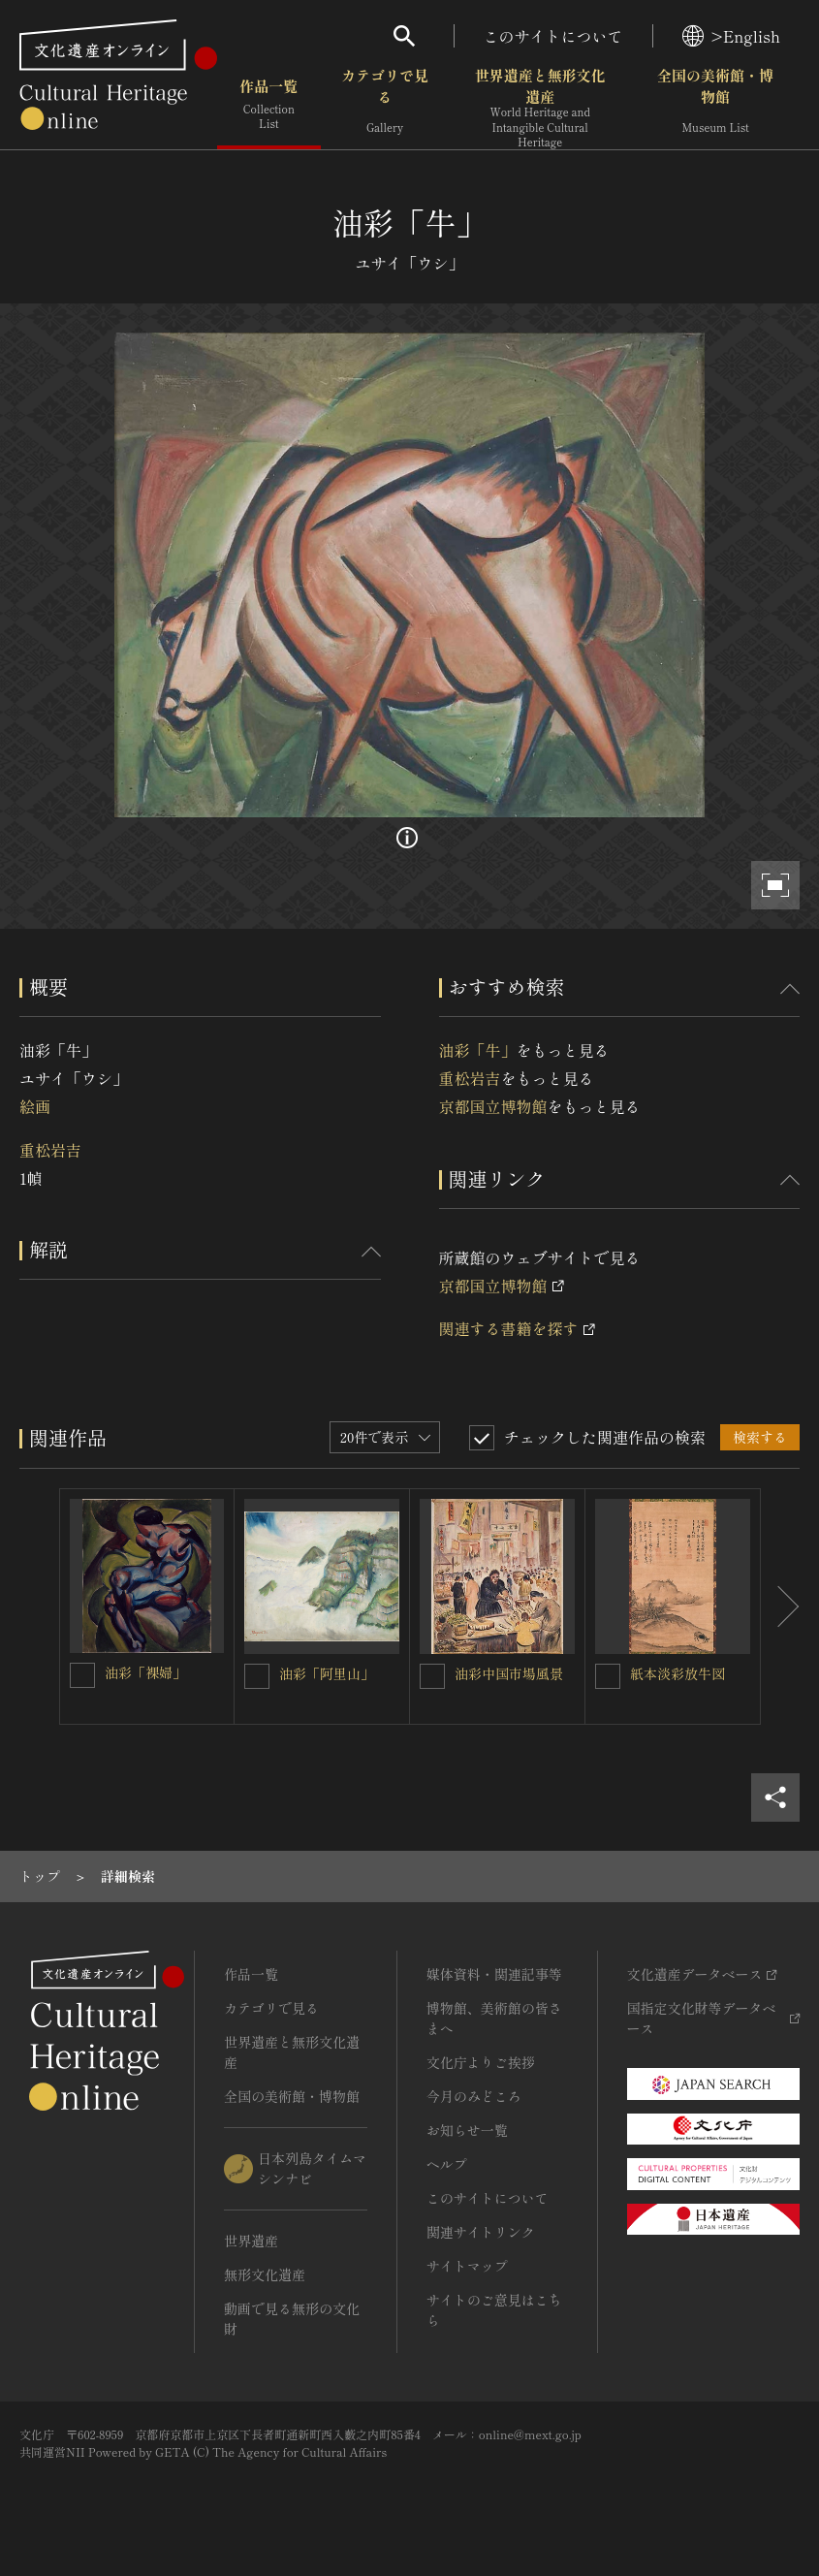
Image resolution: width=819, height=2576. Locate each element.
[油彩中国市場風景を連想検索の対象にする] (432, 1676)
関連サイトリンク (480, 2232)
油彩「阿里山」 (326, 1673)
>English (731, 36)
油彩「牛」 (478, 1050)
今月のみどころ (473, 2096)
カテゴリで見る (384, 106)
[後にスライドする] (780, 1606)
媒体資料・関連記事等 (494, 1974)
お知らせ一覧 (467, 2130)
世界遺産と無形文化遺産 (540, 107)
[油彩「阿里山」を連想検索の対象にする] (256, 1676)
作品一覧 (268, 106)
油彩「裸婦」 (145, 1672)
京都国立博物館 (493, 1106)
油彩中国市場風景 (509, 1673)
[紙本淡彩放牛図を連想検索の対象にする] (607, 1676)
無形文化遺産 (264, 2274)
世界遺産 (251, 2240)
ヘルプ (446, 2164)
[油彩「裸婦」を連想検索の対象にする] (82, 1675)
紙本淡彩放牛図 (677, 1673)
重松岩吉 (50, 1149)
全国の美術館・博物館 (715, 106)
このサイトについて (553, 36)
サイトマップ (467, 2265)
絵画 (34, 1106)
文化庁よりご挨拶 (480, 2062)
